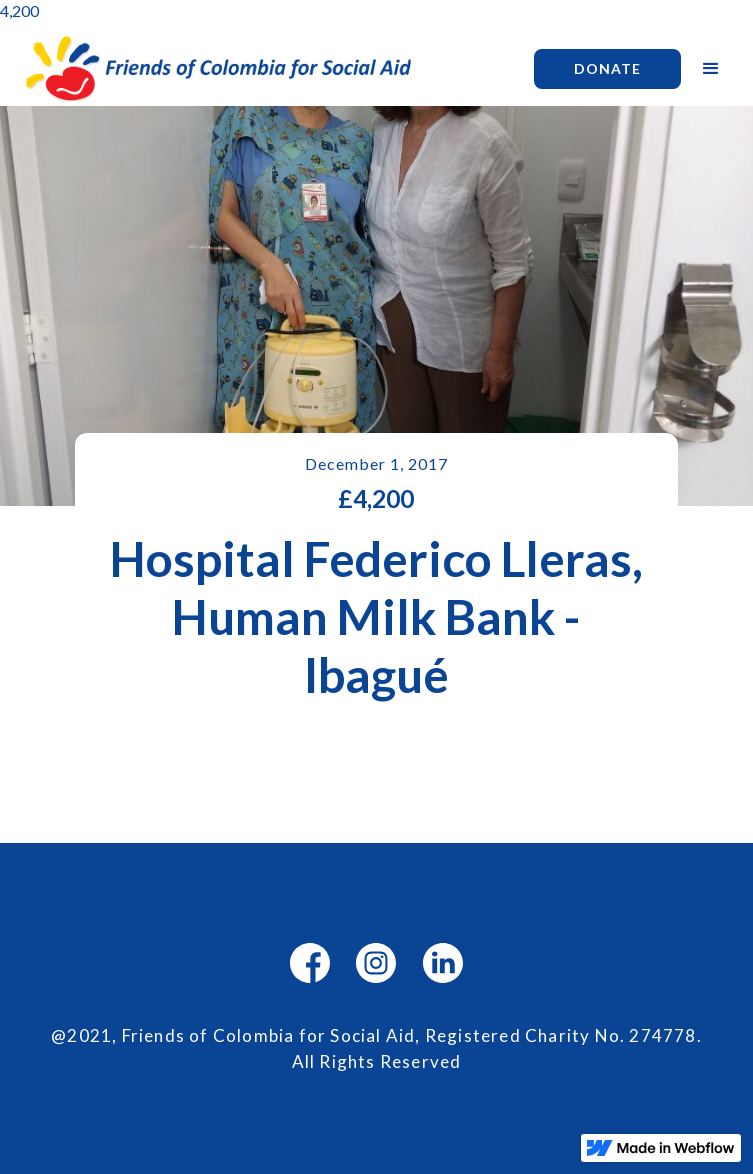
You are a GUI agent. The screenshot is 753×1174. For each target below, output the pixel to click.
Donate (607, 68)
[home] (263, 68)
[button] (711, 69)
